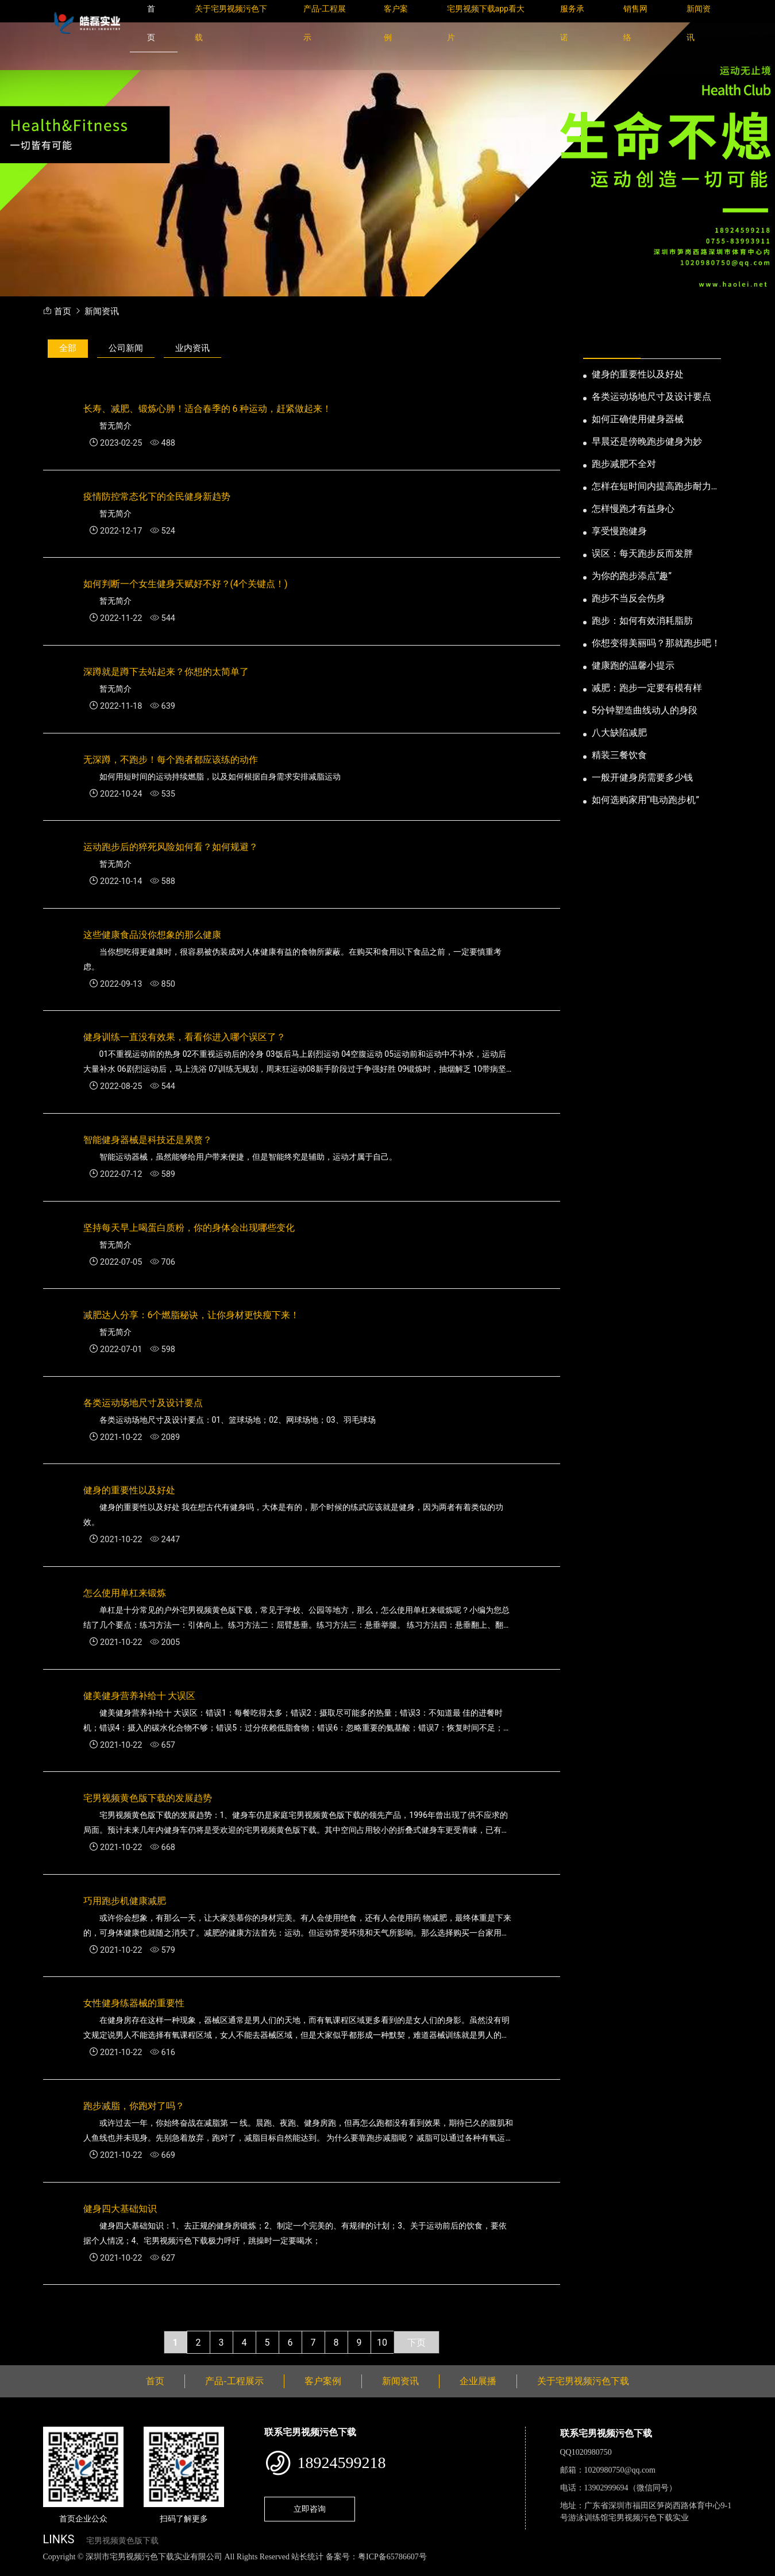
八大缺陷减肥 (619, 732)
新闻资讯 (101, 311)
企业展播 (478, 2381)
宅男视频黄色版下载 (122, 2540)
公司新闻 (126, 348)
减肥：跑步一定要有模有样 (647, 687)
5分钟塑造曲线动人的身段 (645, 710)
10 (382, 2342)
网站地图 (17, 2569)
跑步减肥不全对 (624, 463)
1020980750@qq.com (620, 2470)
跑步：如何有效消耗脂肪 (642, 620)
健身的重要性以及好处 (638, 374)
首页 (62, 311)
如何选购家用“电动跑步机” (645, 799)
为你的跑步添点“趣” (632, 575)
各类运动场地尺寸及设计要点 (651, 396)
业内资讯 (192, 348)
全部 (67, 348)
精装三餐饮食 (619, 755)
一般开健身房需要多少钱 (642, 777)
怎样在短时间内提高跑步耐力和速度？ (656, 487)
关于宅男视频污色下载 (583, 2381)
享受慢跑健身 (619, 531)
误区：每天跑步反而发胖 (642, 553)
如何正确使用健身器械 (638, 419)
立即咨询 (310, 2508)
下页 (416, 2342)
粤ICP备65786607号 (392, 2556)
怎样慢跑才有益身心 (633, 508)
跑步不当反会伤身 (628, 598)
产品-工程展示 (234, 2381)
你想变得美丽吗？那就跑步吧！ (656, 643)
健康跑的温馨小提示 (633, 665)
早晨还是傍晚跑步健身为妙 (647, 441)
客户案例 (322, 2381)
